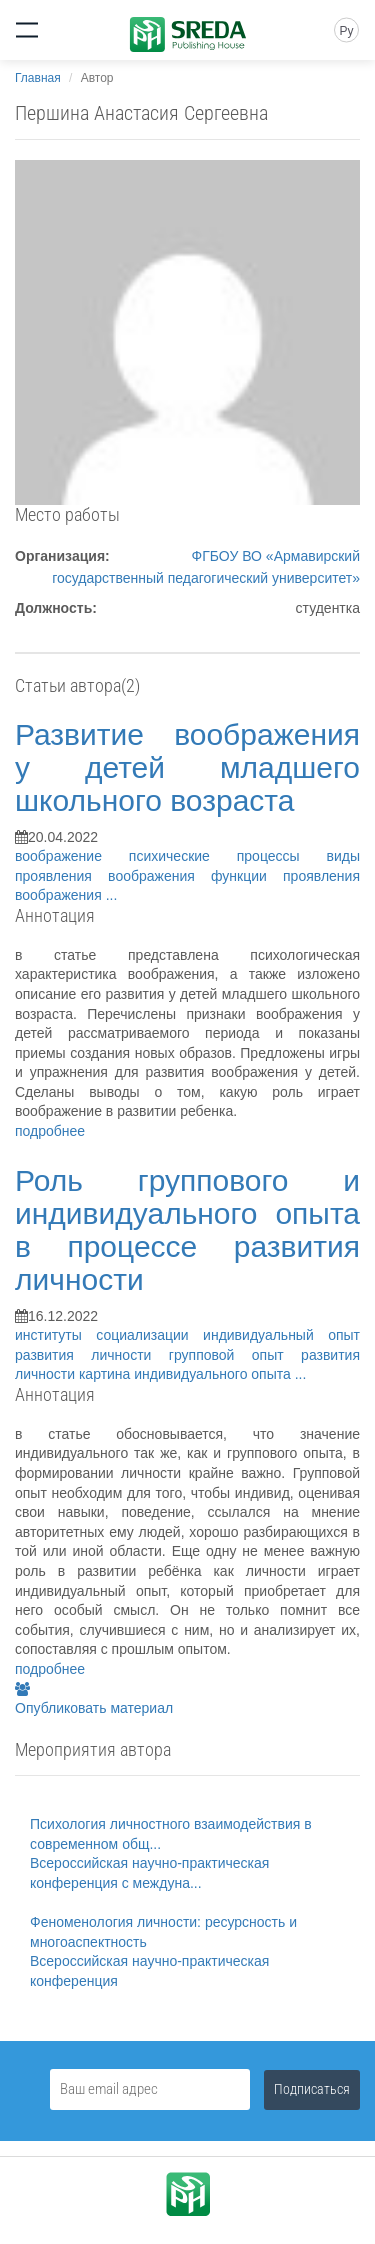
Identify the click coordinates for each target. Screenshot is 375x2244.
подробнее (50, 1131)
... (112, 895)
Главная (38, 78)
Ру (346, 31)
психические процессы (228, 856)
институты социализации (109, 1335)
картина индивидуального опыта (187, 1374)
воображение (72, 856)
